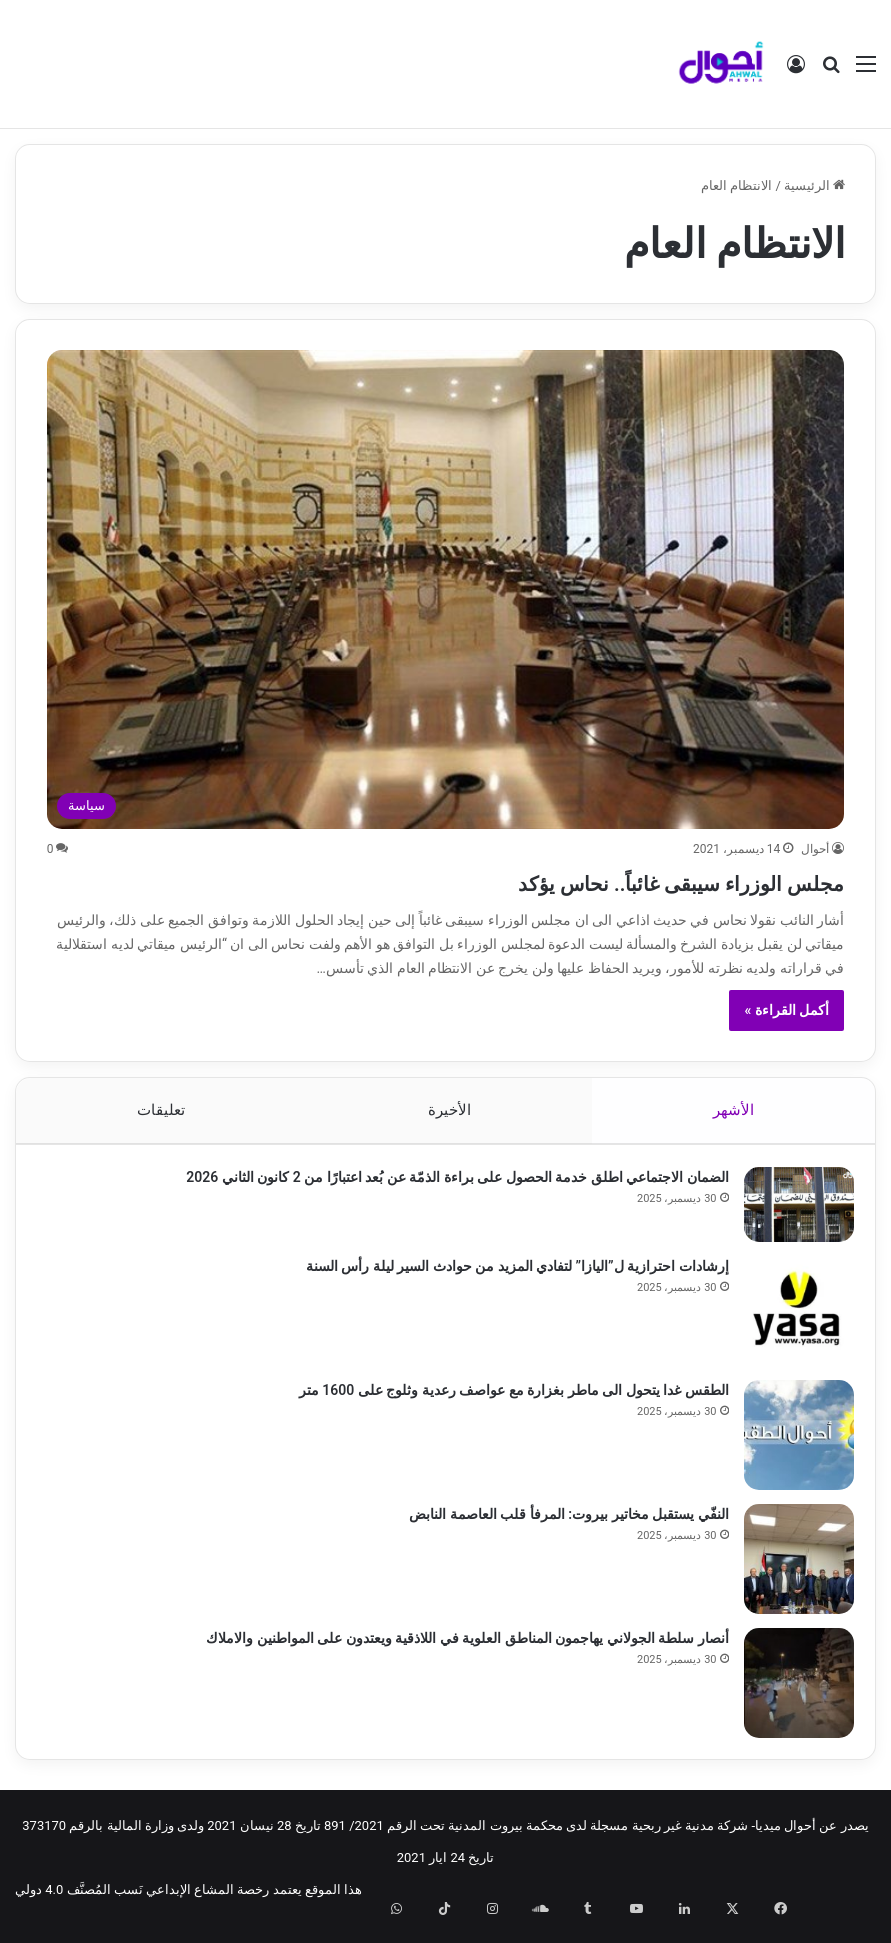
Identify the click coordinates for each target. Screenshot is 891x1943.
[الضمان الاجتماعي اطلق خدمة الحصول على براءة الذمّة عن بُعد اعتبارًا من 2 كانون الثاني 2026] (790, 1212)
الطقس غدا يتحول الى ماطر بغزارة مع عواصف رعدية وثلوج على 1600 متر (505, 1398)
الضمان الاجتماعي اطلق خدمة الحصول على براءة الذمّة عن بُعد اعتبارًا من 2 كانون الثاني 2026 (449, 1185)
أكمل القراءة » (786, 1010)
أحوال (815, 849)
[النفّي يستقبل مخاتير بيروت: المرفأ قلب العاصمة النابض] (790, 1567)
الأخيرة (448, 1110)
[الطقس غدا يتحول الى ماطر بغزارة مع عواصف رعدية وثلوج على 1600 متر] (790, 1443)
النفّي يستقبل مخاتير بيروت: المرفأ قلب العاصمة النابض (560, 1522)
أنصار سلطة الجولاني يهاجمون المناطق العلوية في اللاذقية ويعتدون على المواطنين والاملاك (459, 1646)
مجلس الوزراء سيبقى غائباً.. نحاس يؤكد (603, 880)
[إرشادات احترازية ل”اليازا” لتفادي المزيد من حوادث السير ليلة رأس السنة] (790, 1319)
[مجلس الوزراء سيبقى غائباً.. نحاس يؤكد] (446, 589)
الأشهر (733, 1110)
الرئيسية (814, 185)
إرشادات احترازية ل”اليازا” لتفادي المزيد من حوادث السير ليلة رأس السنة (508, 1274)
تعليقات (161, 1110)
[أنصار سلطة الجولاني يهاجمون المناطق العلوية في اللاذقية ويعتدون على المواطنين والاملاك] (790, 1691)
